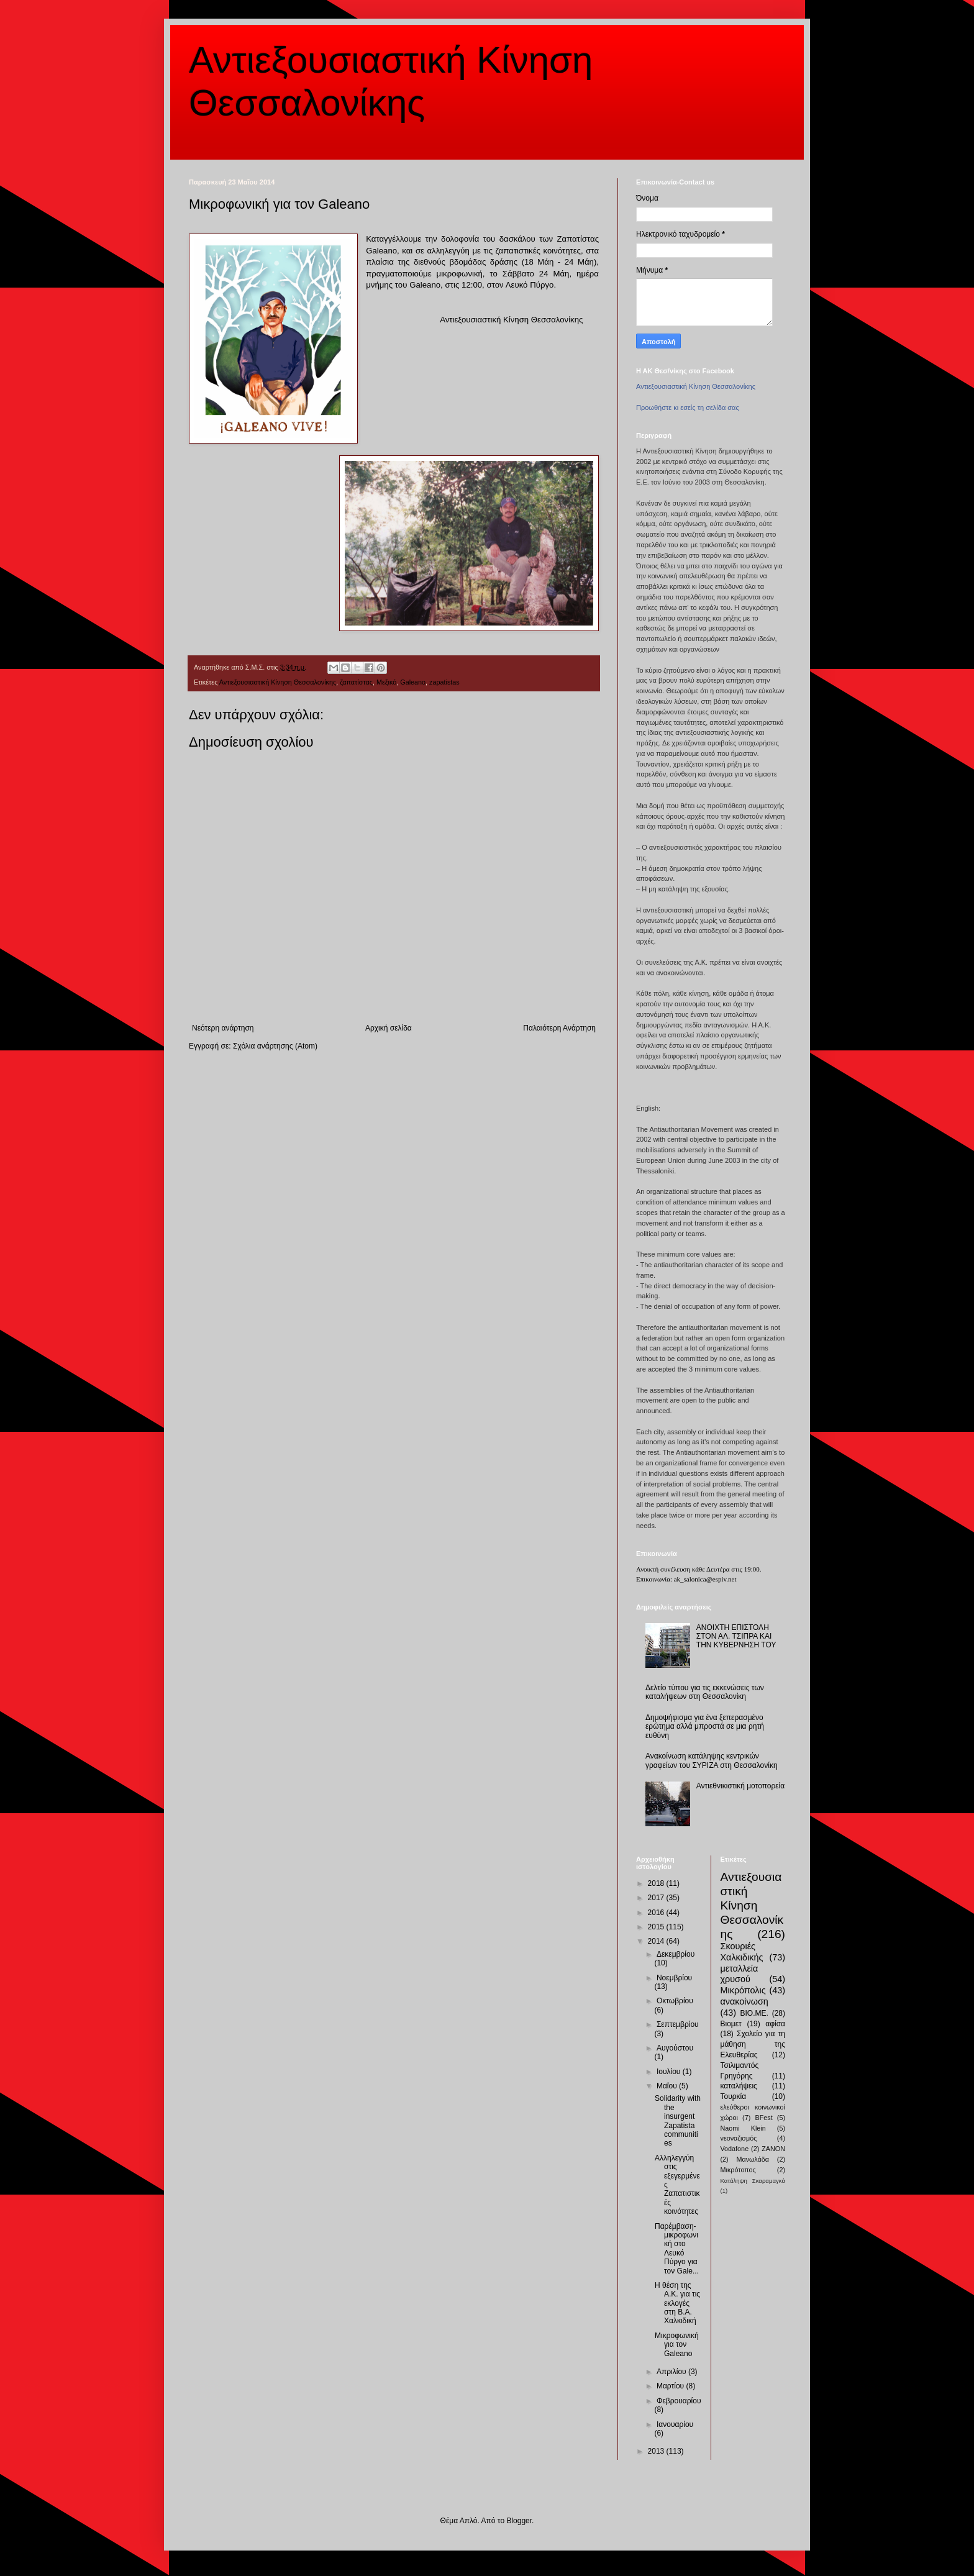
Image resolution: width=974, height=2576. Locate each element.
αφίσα (775, 2023)
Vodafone (735, 2148)
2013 (657, 2451)
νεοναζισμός (739, 2138)
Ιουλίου (670, 2071)
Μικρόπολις (743, 1990)
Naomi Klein (743, 2128)
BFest (763, 2117)
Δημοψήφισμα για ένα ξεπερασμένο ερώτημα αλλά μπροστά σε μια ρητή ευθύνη (704, 1726)
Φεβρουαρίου (679, 2400)
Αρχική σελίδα (388, 1028)
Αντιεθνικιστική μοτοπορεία (740, 1786)
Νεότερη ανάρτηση (222, 1028)
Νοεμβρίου (674, 1977)
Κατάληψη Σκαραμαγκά (753, 2180)
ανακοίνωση (744, 2001)
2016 (657, 1912)
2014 (657, 1941)
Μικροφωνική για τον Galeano (677, 2344)
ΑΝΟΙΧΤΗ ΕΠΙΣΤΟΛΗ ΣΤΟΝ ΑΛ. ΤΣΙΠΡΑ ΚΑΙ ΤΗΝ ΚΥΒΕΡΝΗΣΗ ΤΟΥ (736, 1636)
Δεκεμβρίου (675, 1954)
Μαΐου (668, 2086)
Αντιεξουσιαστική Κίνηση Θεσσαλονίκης (277, 682)
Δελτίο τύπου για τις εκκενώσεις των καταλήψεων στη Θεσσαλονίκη (704, 1692)
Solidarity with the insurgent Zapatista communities (678, 2120)
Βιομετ (731, 2023)
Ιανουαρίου (675, 2424)
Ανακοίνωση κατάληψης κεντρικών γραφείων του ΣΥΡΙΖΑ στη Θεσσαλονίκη (711, 1760)
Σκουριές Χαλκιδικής (742, 1951)
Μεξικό (386, 682)
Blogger (519, 2520)
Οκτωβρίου (675, 2000)
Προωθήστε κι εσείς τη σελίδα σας (687, 407)
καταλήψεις (739, 2086)
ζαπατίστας (356, 682)
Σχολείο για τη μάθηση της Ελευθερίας (753, 2044)
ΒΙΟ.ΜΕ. (754, 2013)
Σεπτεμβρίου (678, 2024)
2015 (657, 1927)
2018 (657, 1883)
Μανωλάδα (752, 2159)
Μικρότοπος (738, 2169)
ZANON (773, 2148)
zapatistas (444, 682)
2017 (657, 1897)
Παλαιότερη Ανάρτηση (559, 1028)
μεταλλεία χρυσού (739, 1974)
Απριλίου (672, 2371)
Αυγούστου (675, 2048)
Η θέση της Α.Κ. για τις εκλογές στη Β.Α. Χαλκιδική (677, 2303)
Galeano (413, 682)
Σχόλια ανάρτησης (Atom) (275, 1046)
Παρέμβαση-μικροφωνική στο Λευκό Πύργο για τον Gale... (677, 2248)
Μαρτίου (671, 2386)
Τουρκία (734, 2096)
